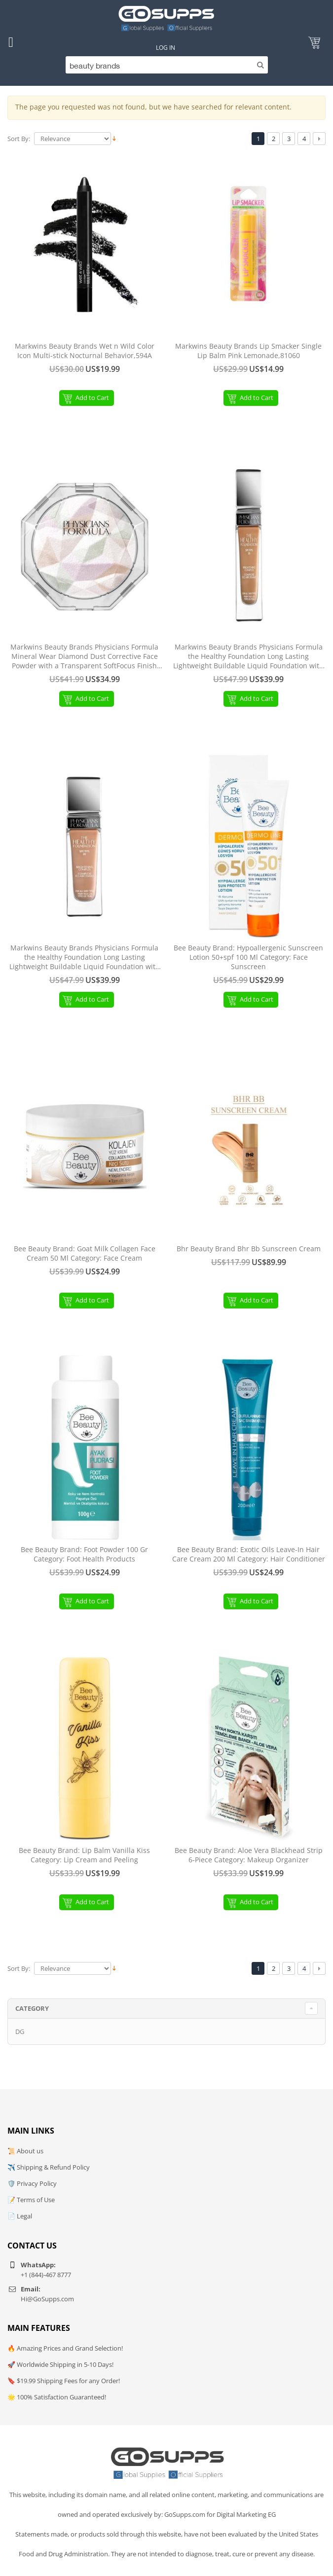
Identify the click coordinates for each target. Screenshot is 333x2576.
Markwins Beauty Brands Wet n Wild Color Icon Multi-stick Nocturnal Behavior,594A (84, 351)
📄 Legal (19, 2216)
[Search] (166, 64)
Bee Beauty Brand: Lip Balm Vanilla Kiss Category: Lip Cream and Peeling (84, 1855)
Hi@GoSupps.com (47, 2298)
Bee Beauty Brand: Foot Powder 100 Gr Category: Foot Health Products (84, 1554)
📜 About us (25, 2150)
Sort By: (18, 139)
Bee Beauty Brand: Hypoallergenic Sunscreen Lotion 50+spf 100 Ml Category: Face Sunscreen (248, 957)
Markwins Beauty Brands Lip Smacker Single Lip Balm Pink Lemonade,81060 (248, 351)
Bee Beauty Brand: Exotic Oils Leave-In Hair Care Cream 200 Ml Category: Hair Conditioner (248, 1554)
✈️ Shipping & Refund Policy (48, 2167)
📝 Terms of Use (31, 2199)
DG (19, 2031)
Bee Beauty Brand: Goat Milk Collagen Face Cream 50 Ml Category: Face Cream (84, 1253)
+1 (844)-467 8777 (46, 2274)
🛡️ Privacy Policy (32, 2183)
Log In (165, 47)
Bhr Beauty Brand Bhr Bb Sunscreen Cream (249, 1248)
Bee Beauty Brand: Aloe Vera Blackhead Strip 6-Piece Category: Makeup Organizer (249, 1855)
